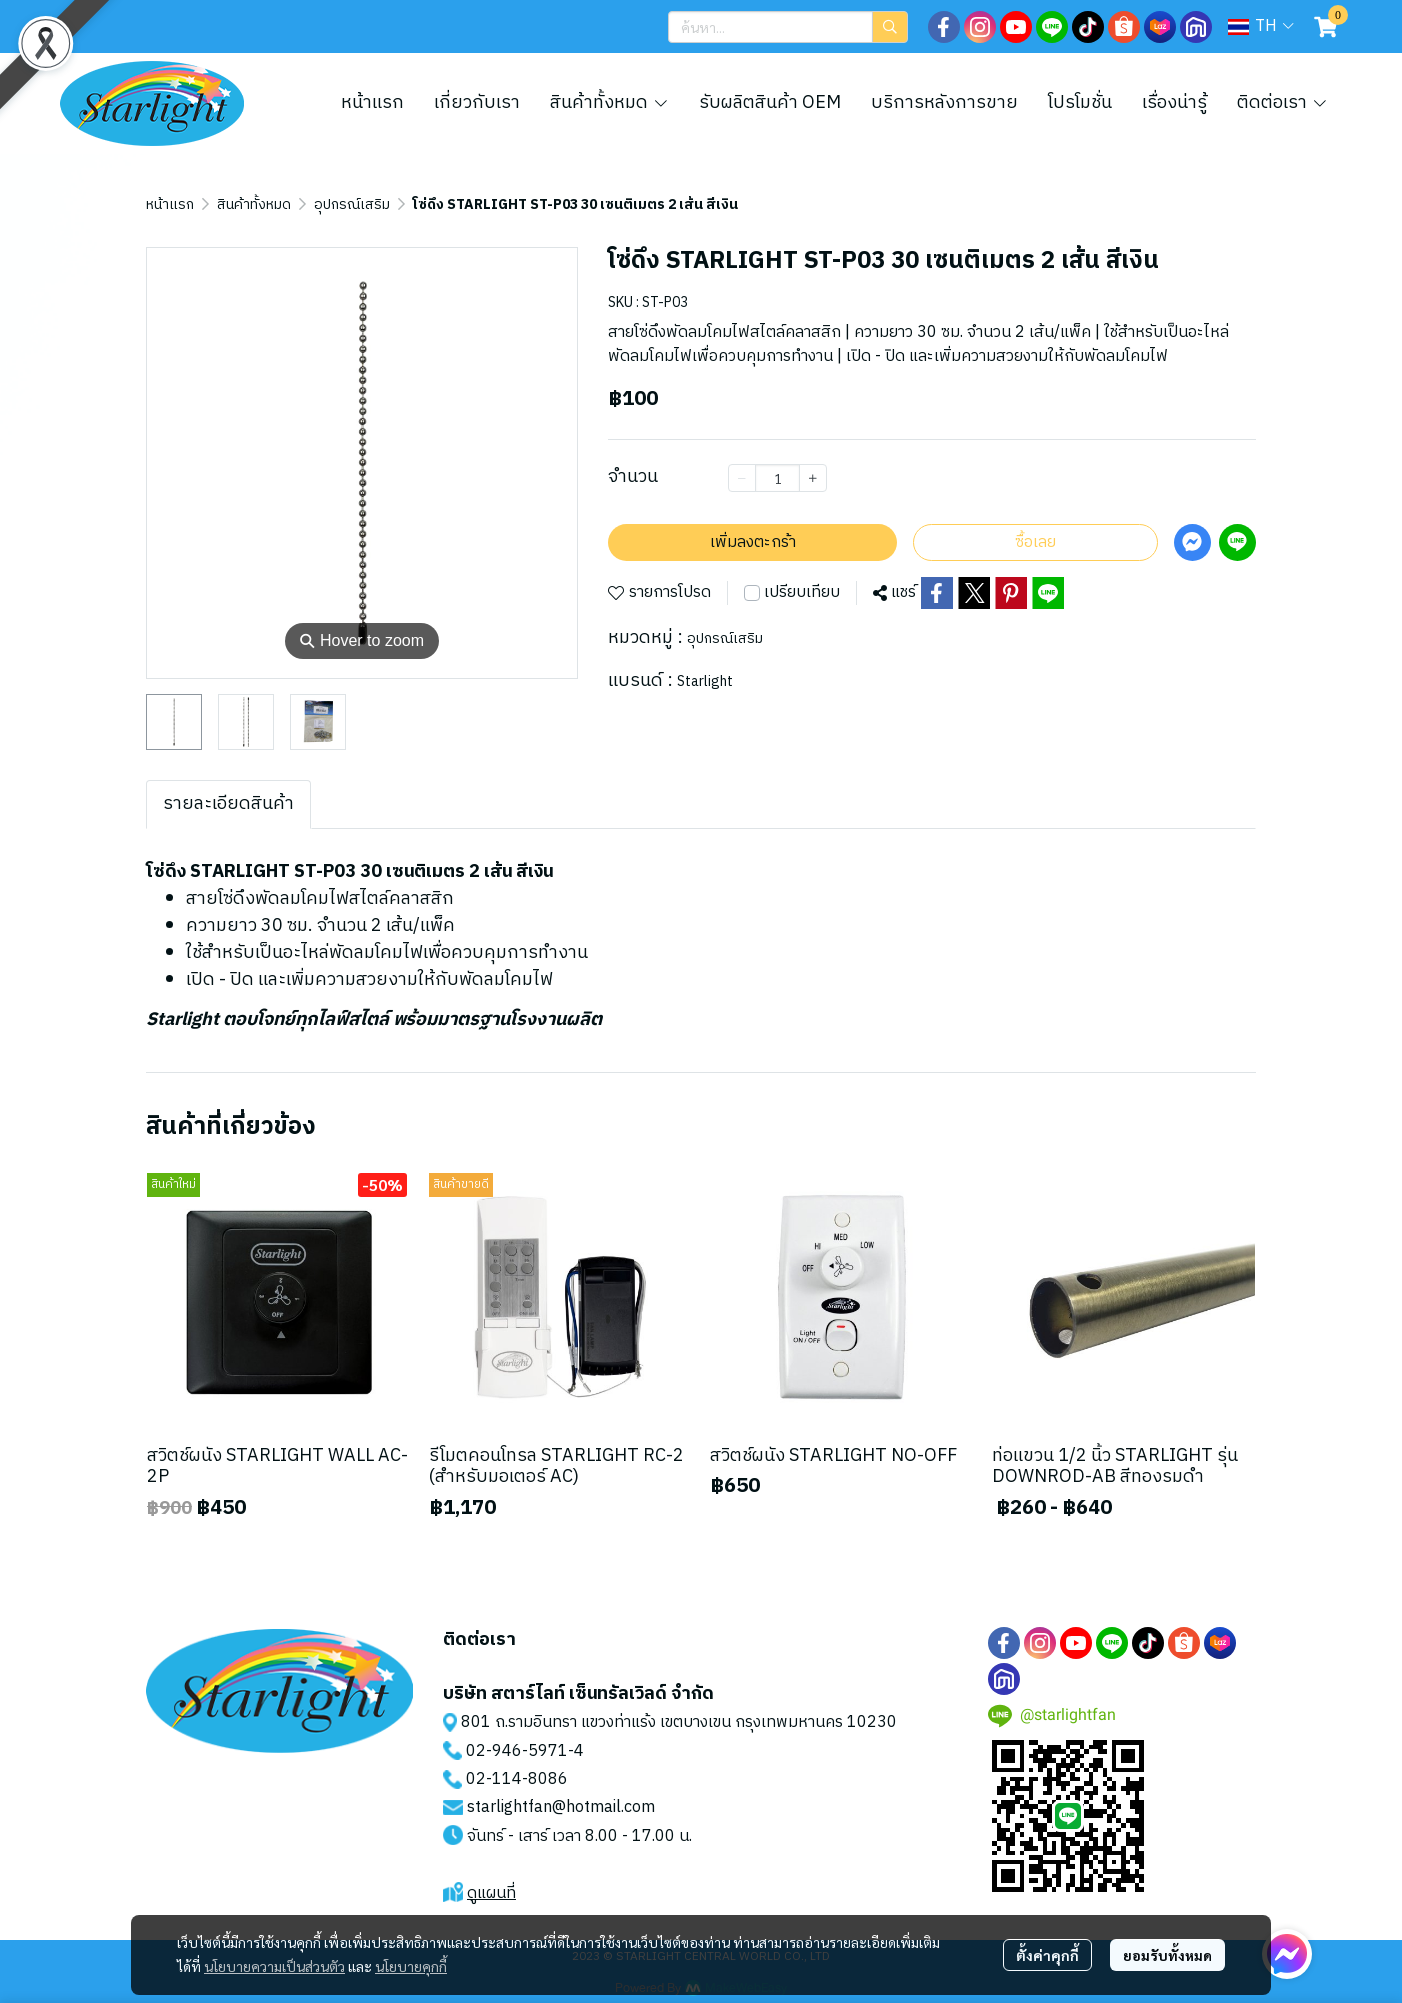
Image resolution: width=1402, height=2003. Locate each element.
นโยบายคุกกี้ (411, 1966)
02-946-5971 (517, 1751)
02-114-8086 (517, 1779)
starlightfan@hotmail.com (561, 1807)
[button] (788, 27)
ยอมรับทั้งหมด (1167, 1955)
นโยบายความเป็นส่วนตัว (274, 1966)
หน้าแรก (170, 204)
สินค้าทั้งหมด (254, 204)
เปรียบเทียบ (802, 593)
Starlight (705, 681)
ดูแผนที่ (491, 1893)
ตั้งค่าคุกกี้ (1047, 1955)
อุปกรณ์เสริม (352, 204)
